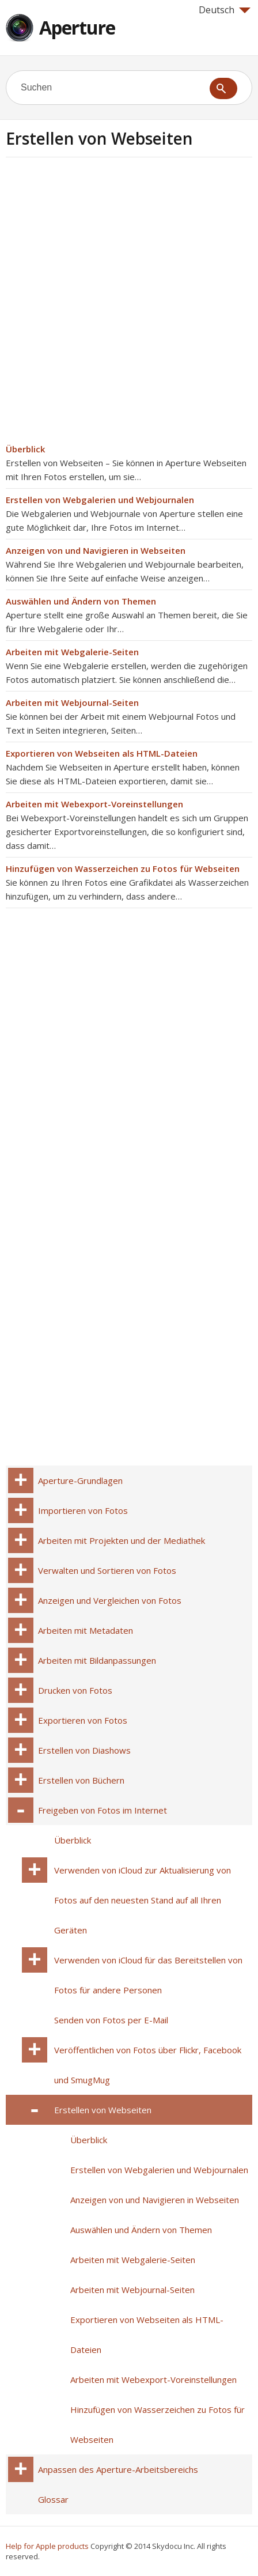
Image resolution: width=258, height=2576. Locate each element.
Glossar (53, 2499)
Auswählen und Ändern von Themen (81, 601)
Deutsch (225, 9)
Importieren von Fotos (83, 1510)
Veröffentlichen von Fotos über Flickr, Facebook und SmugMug (147, 2065)
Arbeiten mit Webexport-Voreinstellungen (94, 804)
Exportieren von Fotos (82, 1720)
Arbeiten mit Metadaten (85, 1630)
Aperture (77, 27)
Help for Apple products (47, 2546)
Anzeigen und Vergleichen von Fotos (109, 1600)
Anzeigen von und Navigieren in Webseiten (95, 550)
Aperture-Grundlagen (80, 1480)
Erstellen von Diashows (84, 1750)
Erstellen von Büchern (81, 1780)
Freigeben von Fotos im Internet (102, 1810)
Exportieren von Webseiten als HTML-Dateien (102, 753)
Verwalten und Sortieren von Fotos (107, 1570)
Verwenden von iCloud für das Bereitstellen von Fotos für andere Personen (148, 1975)
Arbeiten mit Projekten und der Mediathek (121, 1540)
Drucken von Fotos (75, 1690)
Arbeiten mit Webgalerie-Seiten (72, 652)
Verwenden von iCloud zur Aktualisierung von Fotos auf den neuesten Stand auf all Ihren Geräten (142, 1900)
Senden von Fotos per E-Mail (111, 2020)
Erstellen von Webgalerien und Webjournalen (100, 499)
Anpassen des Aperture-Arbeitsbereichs (118, 2469)
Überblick (25, 449)
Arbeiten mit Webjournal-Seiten (72, 702)
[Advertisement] (129, 304)
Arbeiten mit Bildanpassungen (97, 1660)
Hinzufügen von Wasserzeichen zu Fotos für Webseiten (123, 868)
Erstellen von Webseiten (102, 2110)
